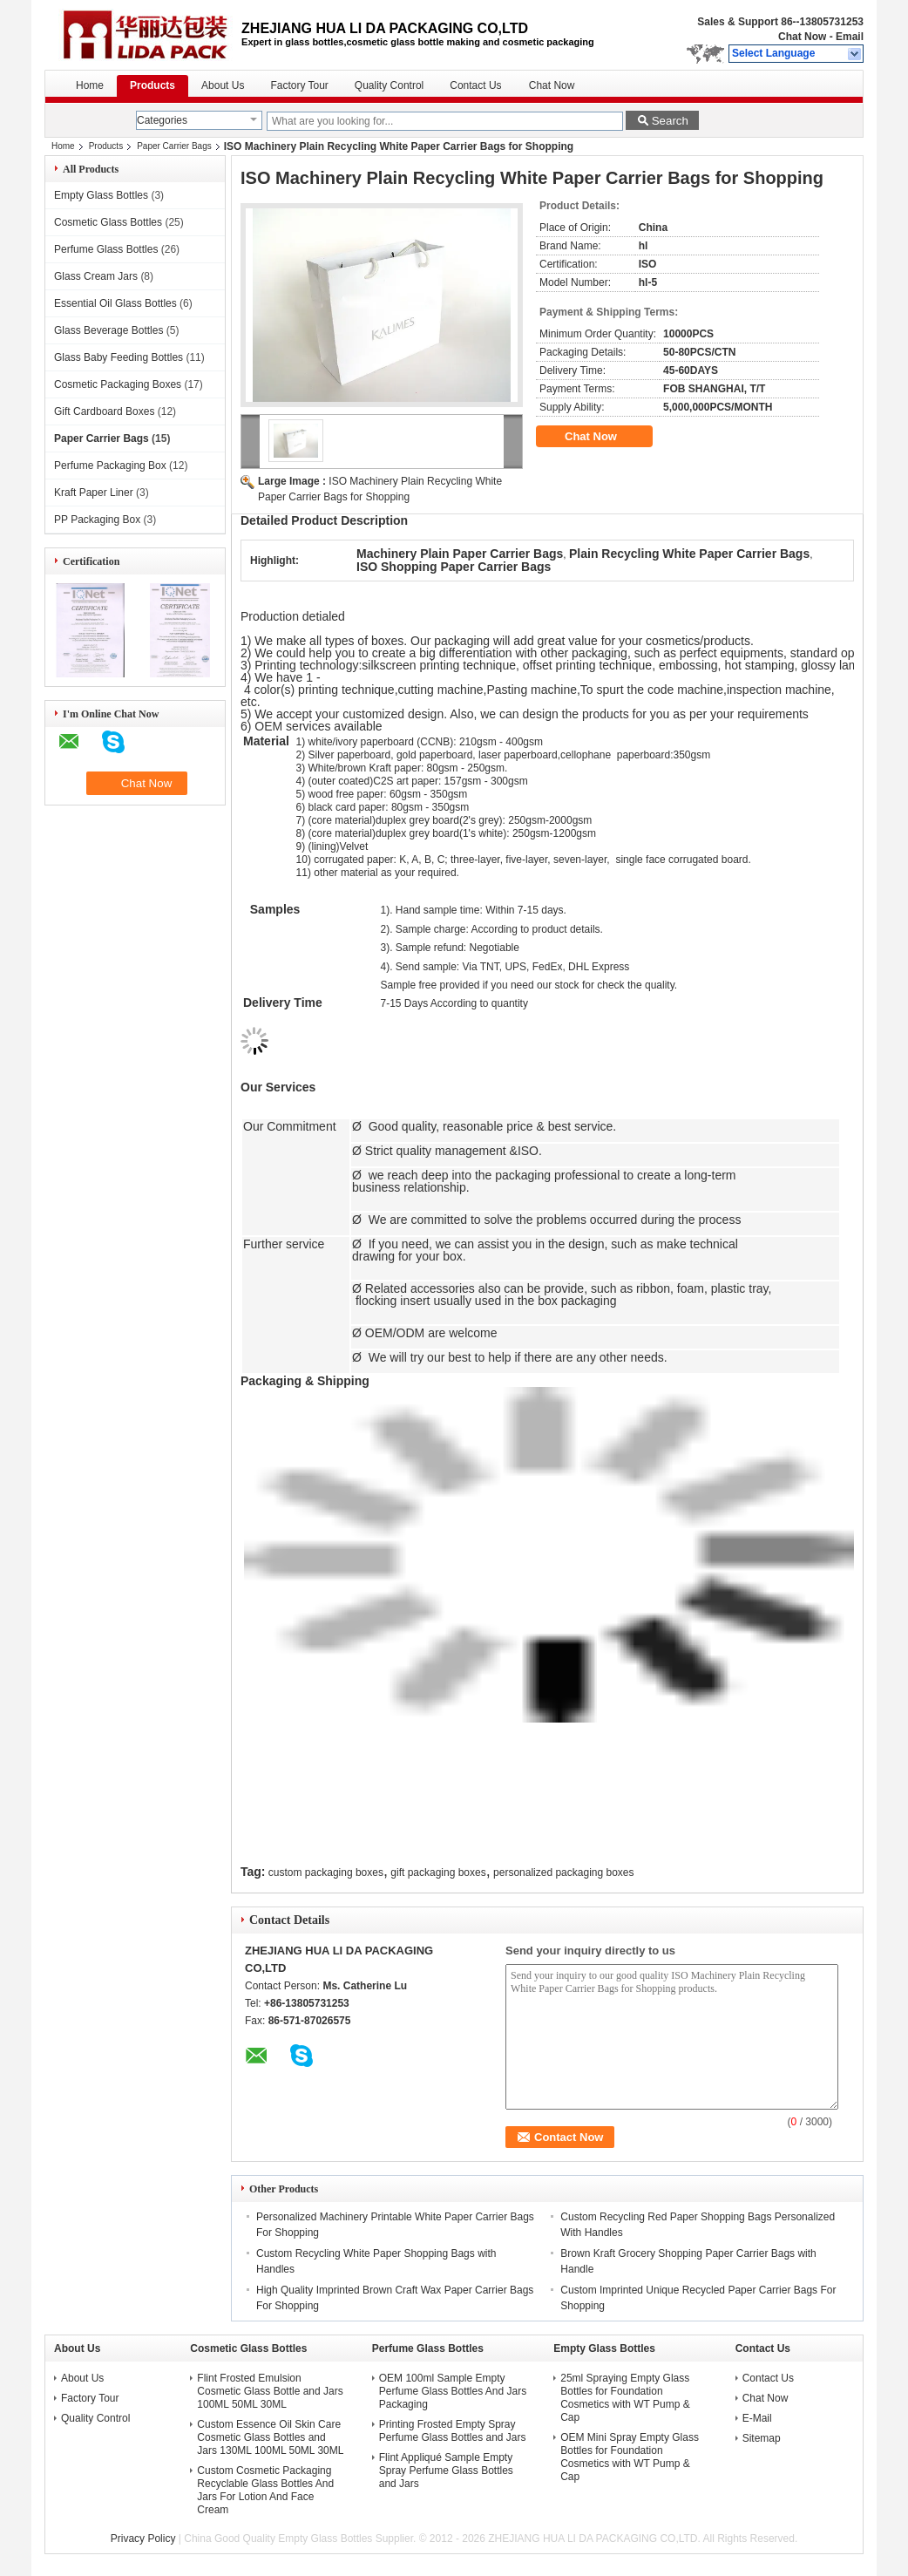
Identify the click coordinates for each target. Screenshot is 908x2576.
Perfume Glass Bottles (106, 249)
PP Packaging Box (97, 519)
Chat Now (802, 37)
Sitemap (761, 2438)
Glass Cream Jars (96, 276)
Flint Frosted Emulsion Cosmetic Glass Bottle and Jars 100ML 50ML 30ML (269, 2391)
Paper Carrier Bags (174, 146)
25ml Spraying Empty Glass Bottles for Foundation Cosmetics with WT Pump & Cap (624, 2397)
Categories (162, 120)
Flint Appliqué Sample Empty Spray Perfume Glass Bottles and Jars (446, 2470)
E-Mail (757, 2418)
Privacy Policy (143, 2538)
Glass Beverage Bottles (108, 330)
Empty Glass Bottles (101, 195)
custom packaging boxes (325, 1872)
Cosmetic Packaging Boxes (117, 384)
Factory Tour (299, 85)
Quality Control (389, 85)
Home (90, 85)
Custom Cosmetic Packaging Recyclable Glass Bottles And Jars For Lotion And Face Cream (265, 2490)
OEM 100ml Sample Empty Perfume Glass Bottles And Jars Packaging (452, 2391)
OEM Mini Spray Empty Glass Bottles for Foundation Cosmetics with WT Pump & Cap (629, 2457)
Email (850, 37)
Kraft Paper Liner (93, 492)
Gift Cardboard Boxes (104, 411)
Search (670, 120)
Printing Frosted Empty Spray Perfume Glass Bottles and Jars (452, 2430)
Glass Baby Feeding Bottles (118, 357)
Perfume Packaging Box (110, 465)
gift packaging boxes (437, 1872)
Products (152, 85)
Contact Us (475, 85)
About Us (222, 85)
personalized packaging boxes (563, 1872)
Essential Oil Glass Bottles (115, 303)
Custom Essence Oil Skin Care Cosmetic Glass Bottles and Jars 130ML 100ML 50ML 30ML (270, 2437)
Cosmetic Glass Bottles (108, 222)
